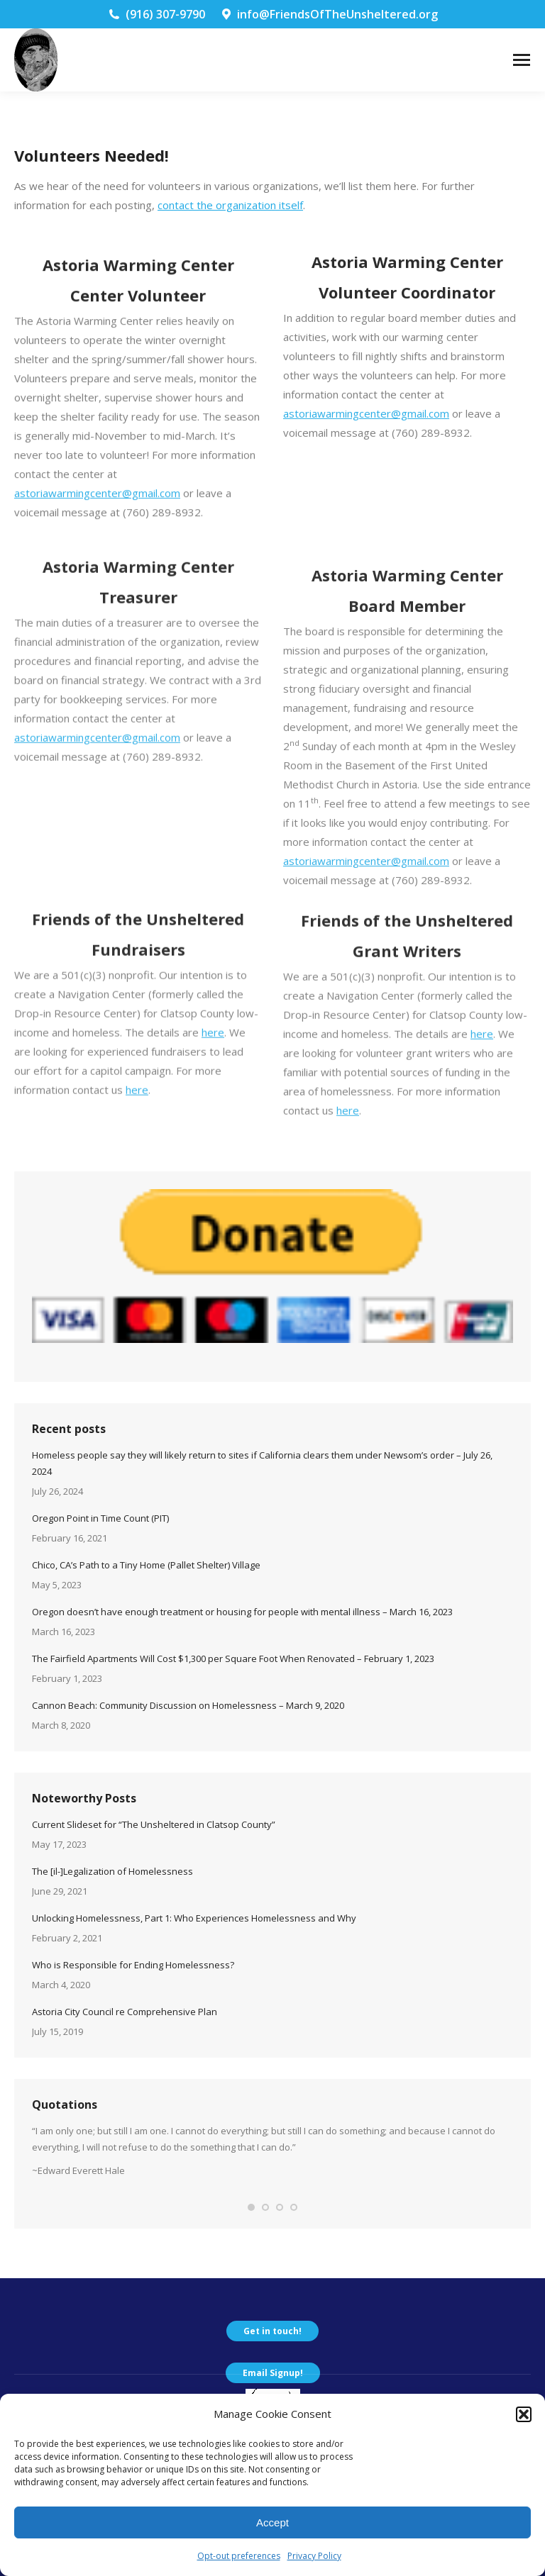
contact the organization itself (230, 205)
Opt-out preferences (238, 2556)
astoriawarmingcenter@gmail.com (366, 477)
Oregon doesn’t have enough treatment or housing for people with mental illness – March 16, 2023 (242, 1611)
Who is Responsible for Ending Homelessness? (133, 1964)
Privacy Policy (314, 2556)
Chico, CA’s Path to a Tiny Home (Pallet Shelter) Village (146, 1565)
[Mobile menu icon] (521, 60)
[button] (524, 2414)
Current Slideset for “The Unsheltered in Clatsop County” (153, 1824)
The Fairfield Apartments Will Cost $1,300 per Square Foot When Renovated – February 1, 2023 (233, 1658)
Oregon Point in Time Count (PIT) (100, 1518)
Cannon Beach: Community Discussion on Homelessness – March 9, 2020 (188, 1705)
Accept (272, 2522)
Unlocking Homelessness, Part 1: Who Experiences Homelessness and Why (194, 1918)
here (213, 1119)
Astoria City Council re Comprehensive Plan (124, 2011)
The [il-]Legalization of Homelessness (112, 1871)
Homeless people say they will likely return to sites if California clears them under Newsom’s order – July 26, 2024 (262, 1463)
